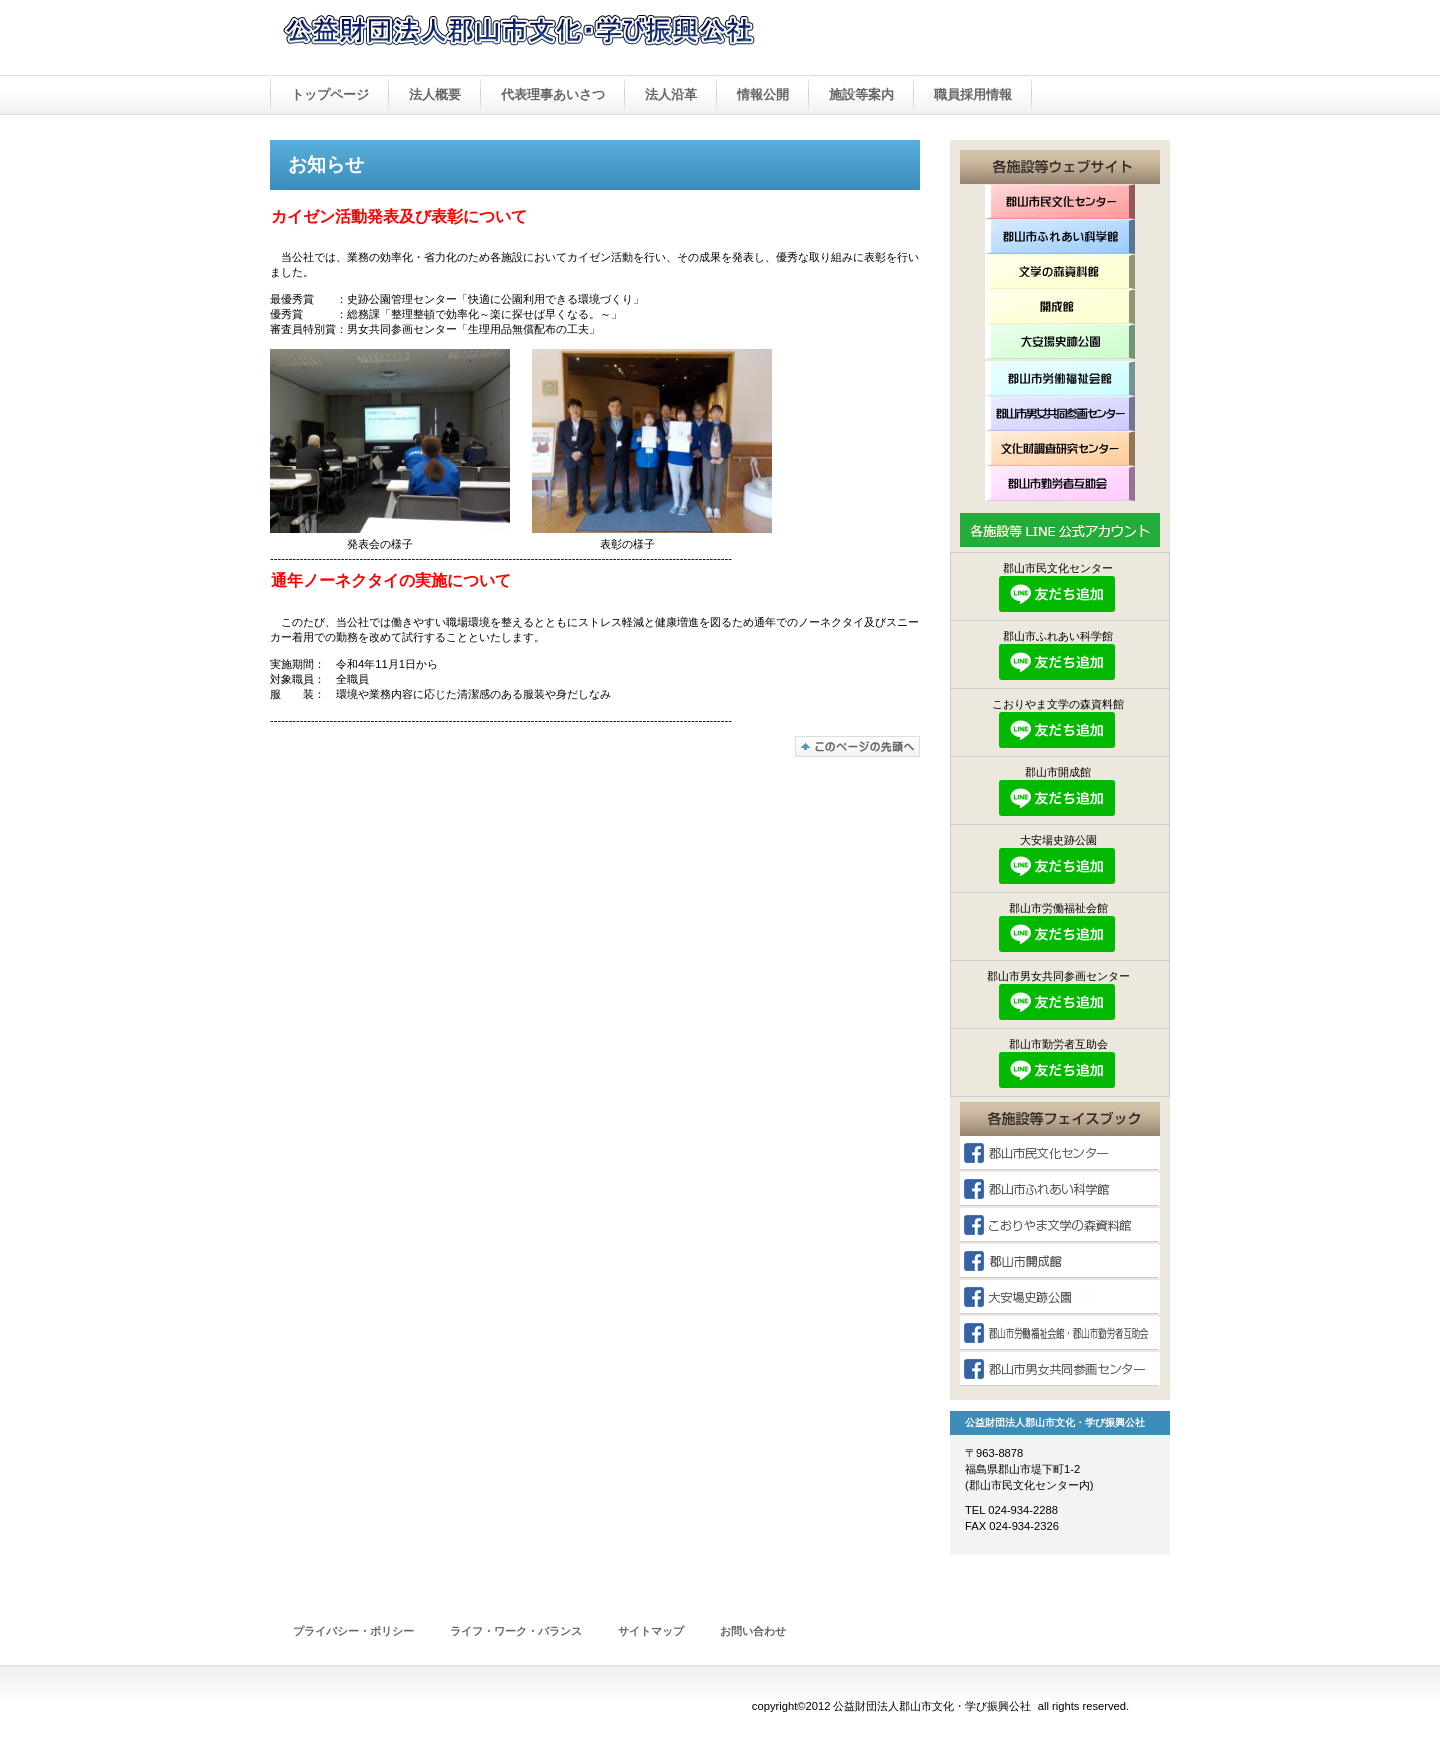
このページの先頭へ (857, 746)
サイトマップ (651, 1631)
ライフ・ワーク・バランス (516, 1631)
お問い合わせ (753, 1631)
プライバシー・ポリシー (353, 1631)
